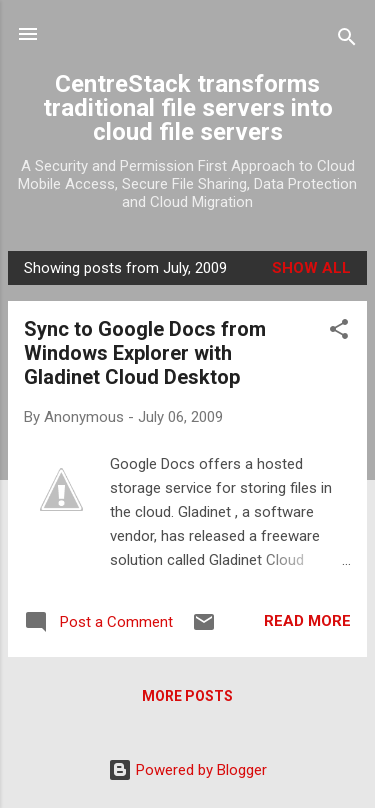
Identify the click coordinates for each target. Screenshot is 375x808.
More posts (187, 696)
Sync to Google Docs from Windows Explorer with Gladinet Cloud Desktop (145, 353)
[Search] (347, 40)
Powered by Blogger (187, 770)
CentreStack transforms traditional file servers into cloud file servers (188, 108)
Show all (311, 268)
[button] (339, 332)
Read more (307, 621)
